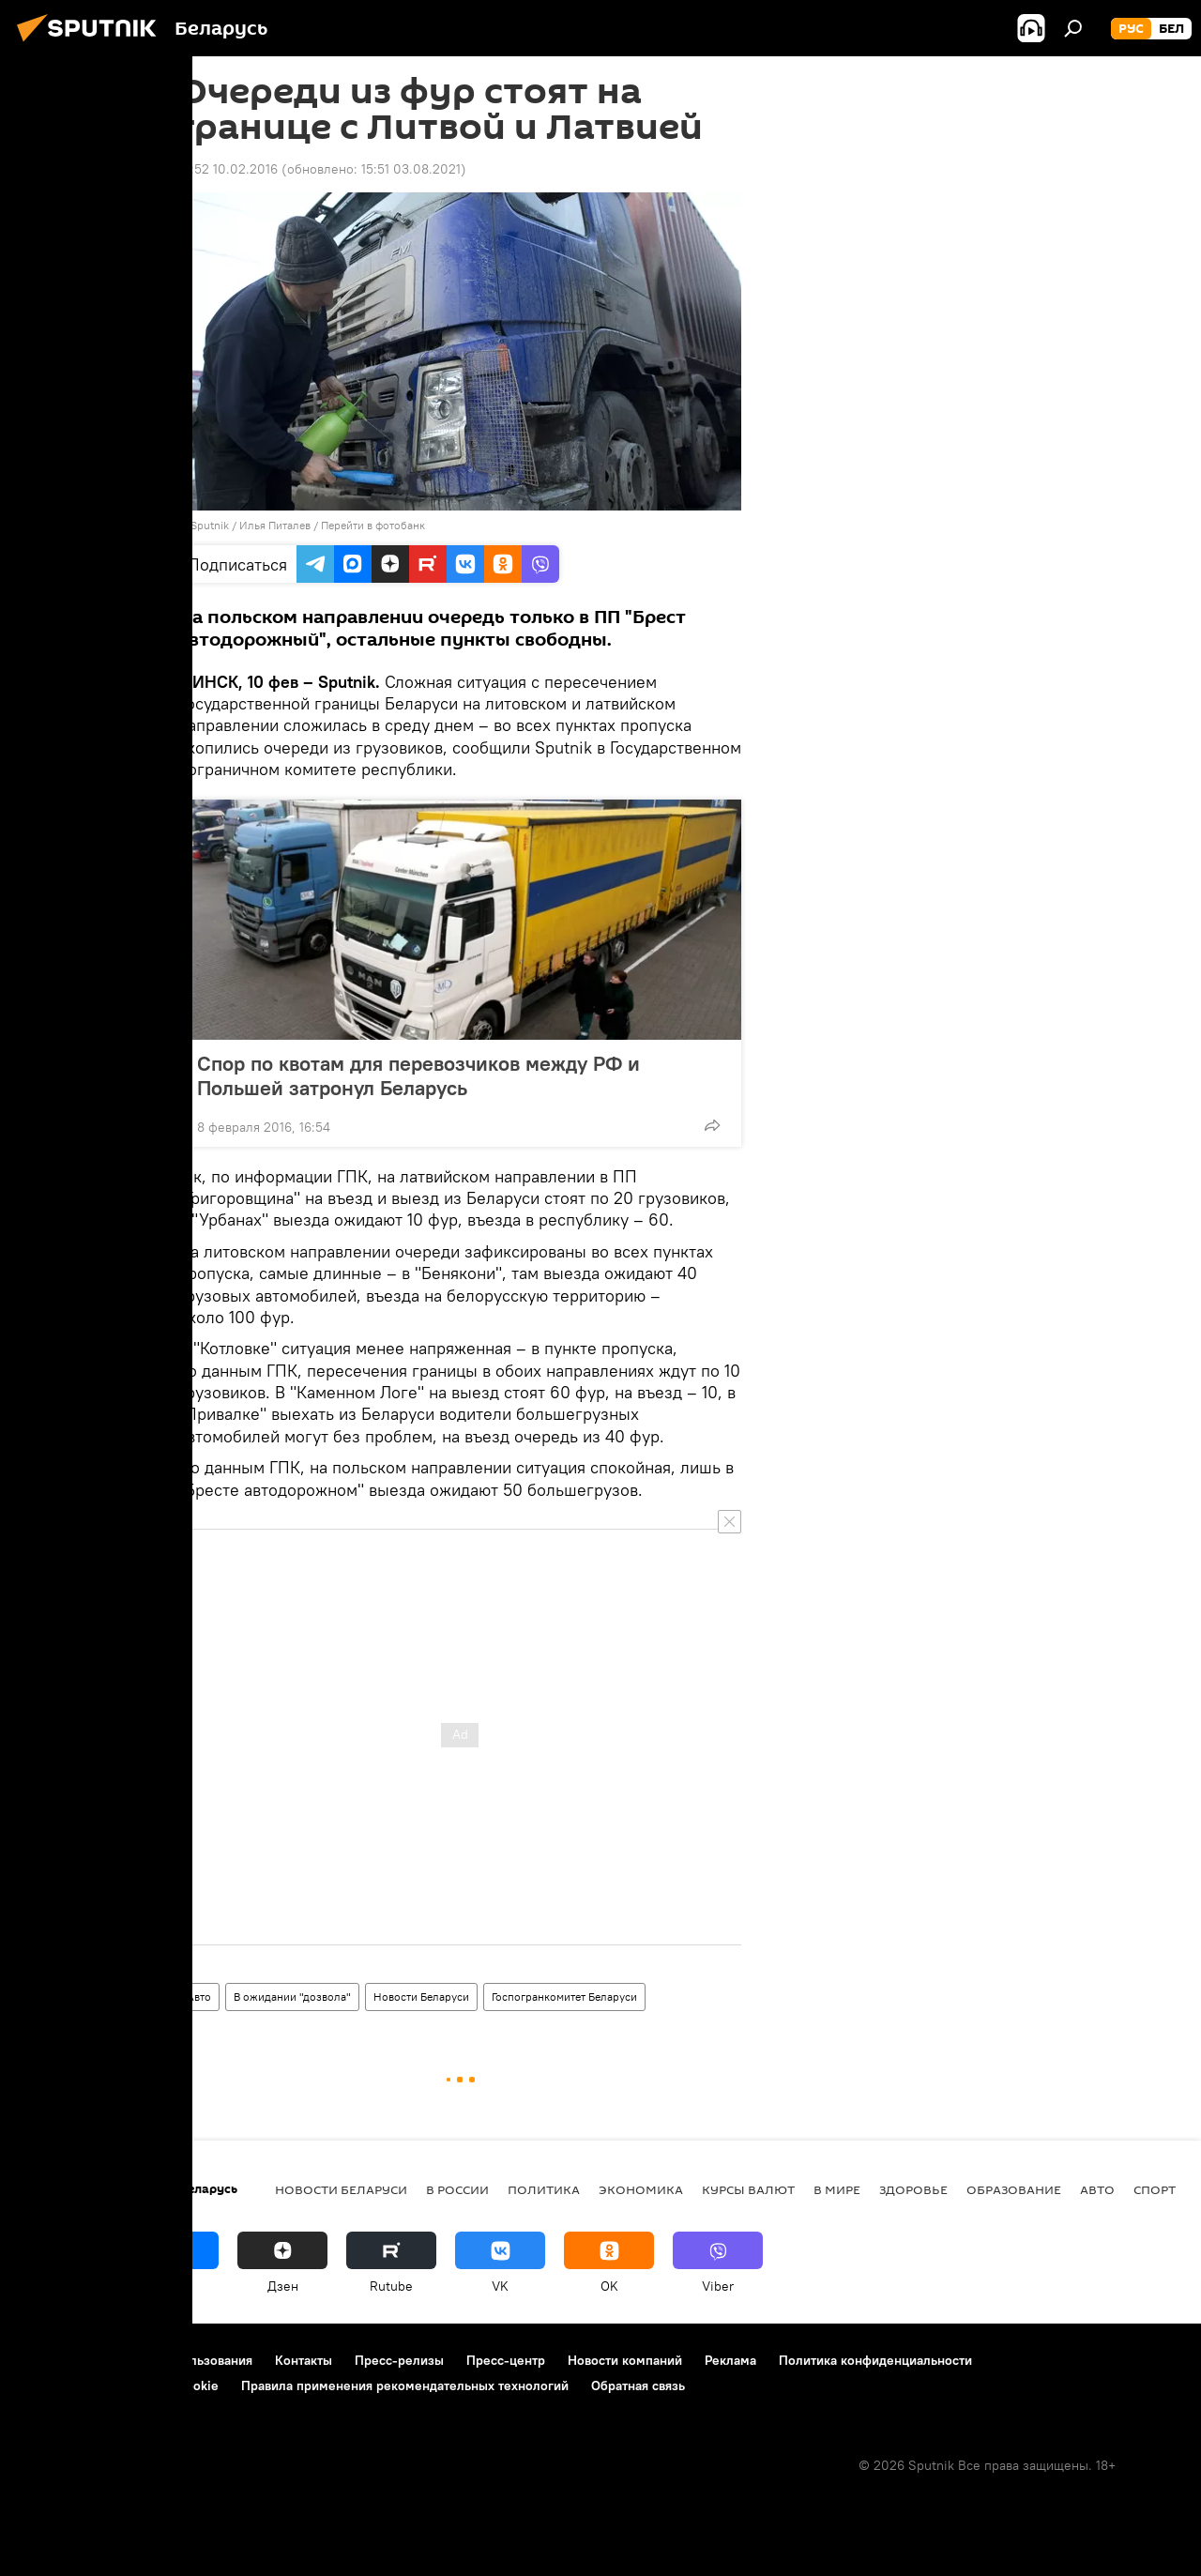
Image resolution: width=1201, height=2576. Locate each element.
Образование (1013, 2189)
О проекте (51, 2360)
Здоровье (913, 2189)
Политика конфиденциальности (875, 2360)
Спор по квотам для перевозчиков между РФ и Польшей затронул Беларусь (418, 1075)
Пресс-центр (505, 2360)
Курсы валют (748, 2189)
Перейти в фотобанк (373, 525)
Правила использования (178, 2360)
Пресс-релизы (399, 2360)
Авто (199, 1996)
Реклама (730, 2360)
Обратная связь (638, 2385)
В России (457, 2189)
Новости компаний (625, 2360)
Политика (544, 2189)
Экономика (641, 2189)
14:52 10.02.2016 (228, 168)
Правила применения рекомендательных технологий (405, 2385)
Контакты (303, 2360)
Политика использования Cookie (119, 2385)
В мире (836, 2189)
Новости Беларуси (421, 1996)
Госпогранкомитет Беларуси (564, 1996)
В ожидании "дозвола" (292, 1996)
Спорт (1154, 2189)
